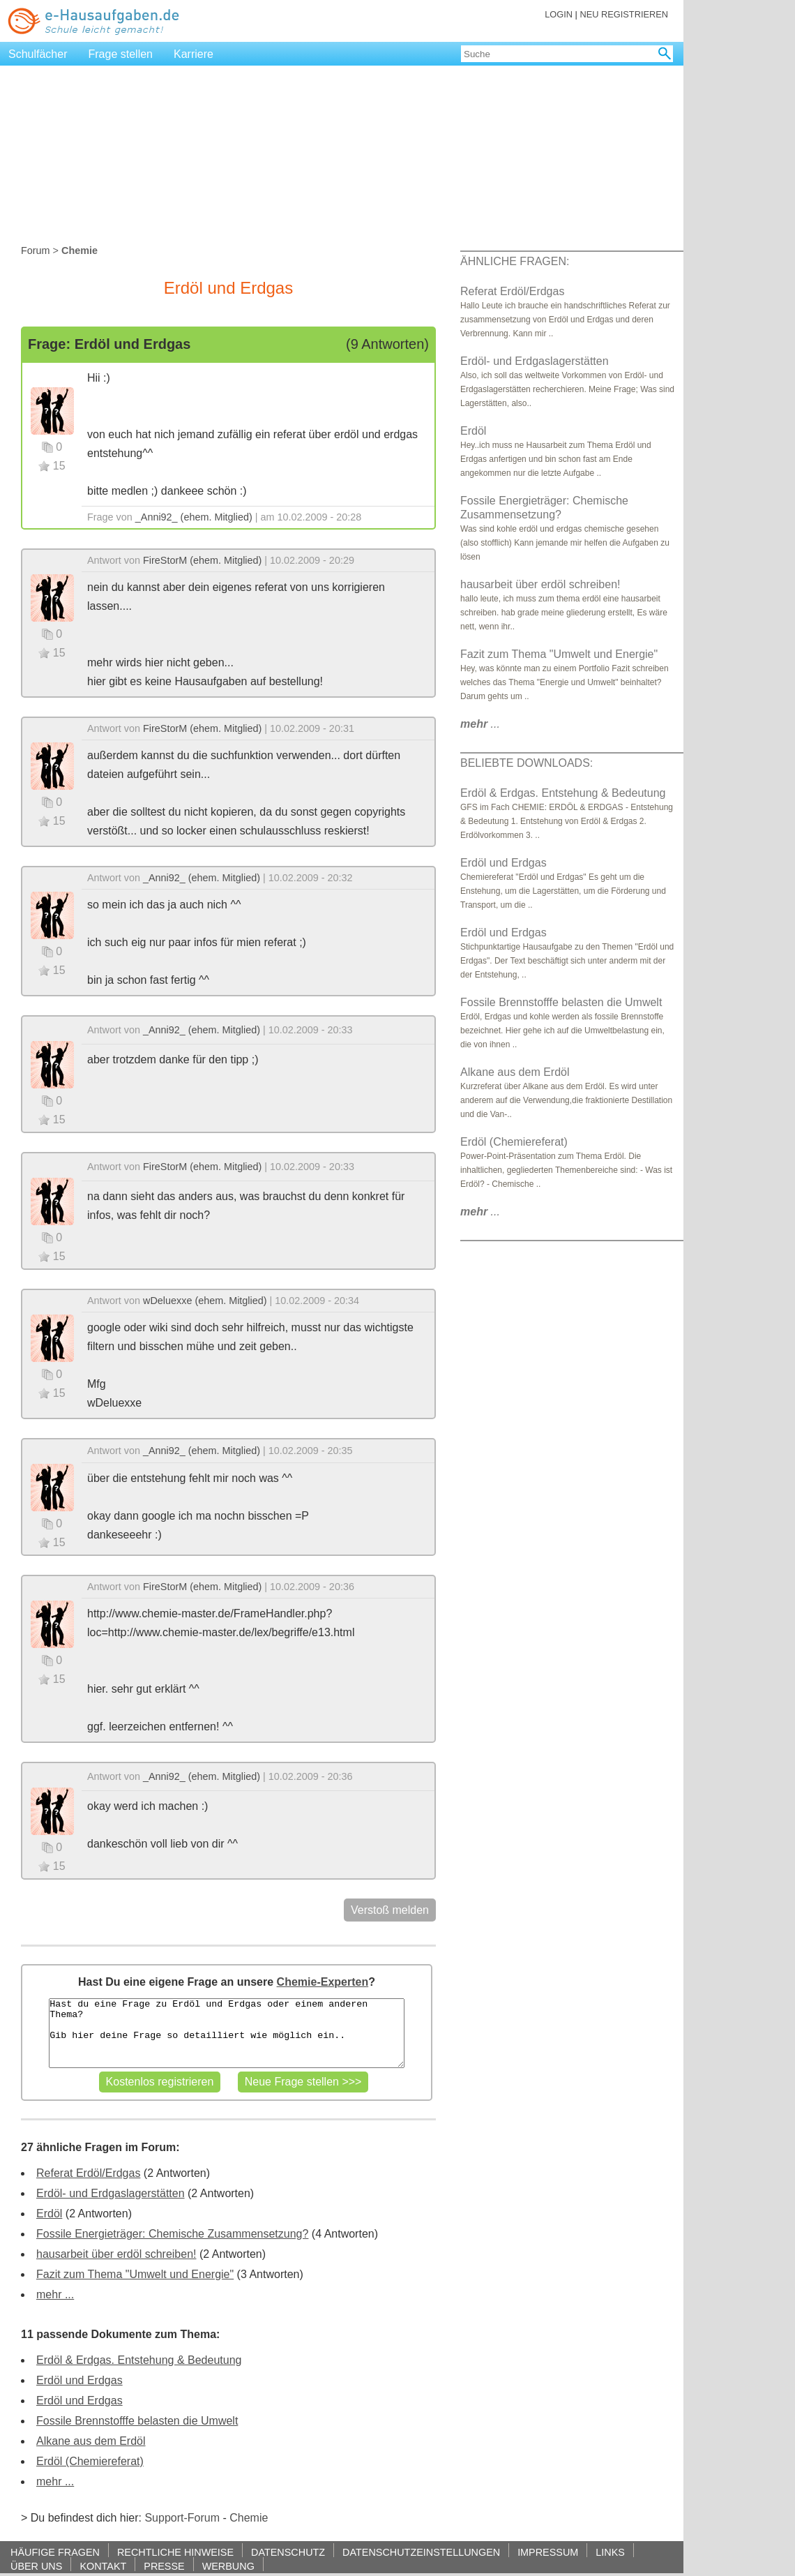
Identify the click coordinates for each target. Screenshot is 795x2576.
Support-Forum (182, 2518)
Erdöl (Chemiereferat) (90, 2461)
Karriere (193, 54)
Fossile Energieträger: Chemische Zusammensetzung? (172, 2234)
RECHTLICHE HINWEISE (175, 2552)
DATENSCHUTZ (288, 2552)
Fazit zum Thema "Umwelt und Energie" (135, 2274)
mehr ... (55, 2294)
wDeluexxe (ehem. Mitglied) (205, 1300)
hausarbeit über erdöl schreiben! (116, 2254)
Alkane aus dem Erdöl (91, 2441)
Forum (35, 250)
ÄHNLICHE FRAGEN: (514, 261)
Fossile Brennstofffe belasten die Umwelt (137, 2421)
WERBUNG (228, 2566)
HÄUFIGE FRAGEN (55, 2552)
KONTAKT (103, 2566)
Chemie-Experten (323, 1982)
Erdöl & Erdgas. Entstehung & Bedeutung (138, 2360)
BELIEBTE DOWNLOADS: (526, 763)
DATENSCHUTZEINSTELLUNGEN (421, 2552)
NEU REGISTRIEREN (624, 14)
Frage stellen (121, 54)
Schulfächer (38, 54)
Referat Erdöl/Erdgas (88, 2173)
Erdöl (49, 2213)
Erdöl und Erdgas (79, 2380)
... (480, 724)
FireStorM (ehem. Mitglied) (202, 560)
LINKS (610, 2552)
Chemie (248, 2518)
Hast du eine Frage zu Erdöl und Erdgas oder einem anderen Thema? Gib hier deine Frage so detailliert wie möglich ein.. (226, 2033)
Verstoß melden (390, 1910)
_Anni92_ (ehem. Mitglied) (193, 517)
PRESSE (164, 2566)
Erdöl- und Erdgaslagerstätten (110, 2193)
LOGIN (559, 14)
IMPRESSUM (547, 2552)
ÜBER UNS (36, 2566)
